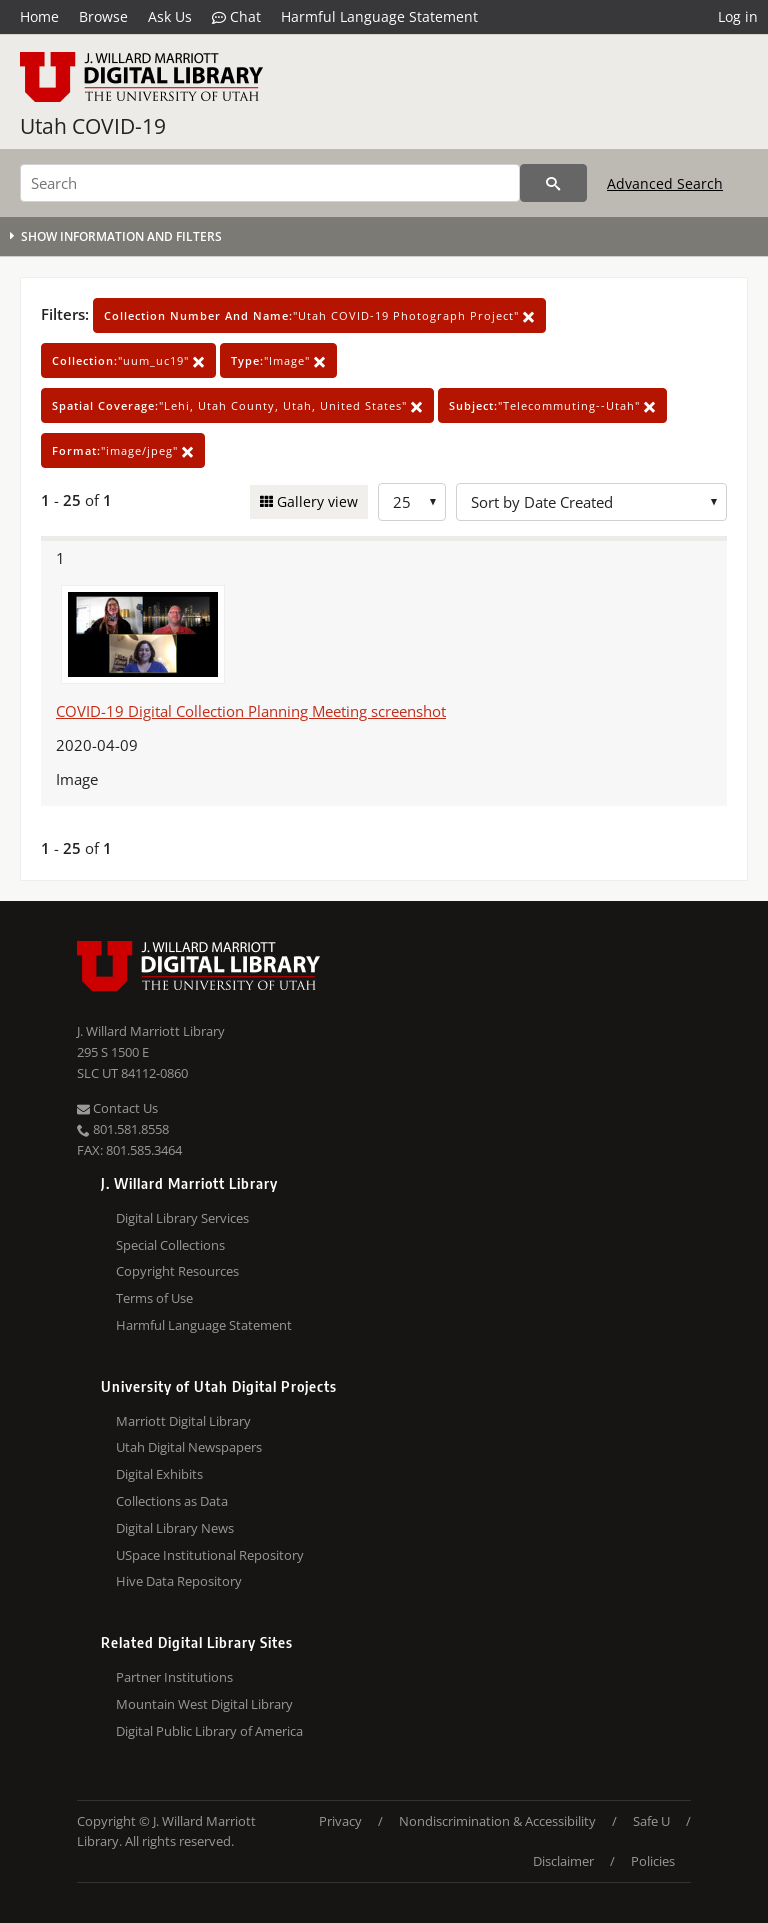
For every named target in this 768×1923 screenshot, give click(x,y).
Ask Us (170, 16)
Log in (738, 16)
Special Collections (170, 1245)
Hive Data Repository (179, 1581)
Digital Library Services (182, 1218)
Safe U (651, 1821)
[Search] (270, 183)
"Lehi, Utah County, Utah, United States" (237, 405)
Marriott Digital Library (183, 1421)
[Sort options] (591, 502)
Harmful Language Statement (379, 16)
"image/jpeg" (123, 450)
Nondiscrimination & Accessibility (497, 1821)
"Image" (278, 360)
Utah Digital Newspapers (189, 1447)
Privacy (340, 1821)
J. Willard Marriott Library (151, 1031)
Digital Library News (175, 1528)
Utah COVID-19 (93, 126)
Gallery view (315, 501)
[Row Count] (412, 502)
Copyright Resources (177, 1271)
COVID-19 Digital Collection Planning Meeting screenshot (251, 711)
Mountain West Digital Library (204, 1704)
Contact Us (117, 1108)
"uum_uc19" (128, 360)
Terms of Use (154, 1298)
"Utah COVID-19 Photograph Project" (319, 315)
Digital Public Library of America (209, 1731)
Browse (103, 16)
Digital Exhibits (159, 1474)
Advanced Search (665, 183)
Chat (236, 17)
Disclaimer (563, 1861)
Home (39, 16)
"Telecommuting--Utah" (552, 405)
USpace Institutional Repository (210, 1555)
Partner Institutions (174, 1677)
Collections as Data (172, 1501)
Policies (653, 1861)
